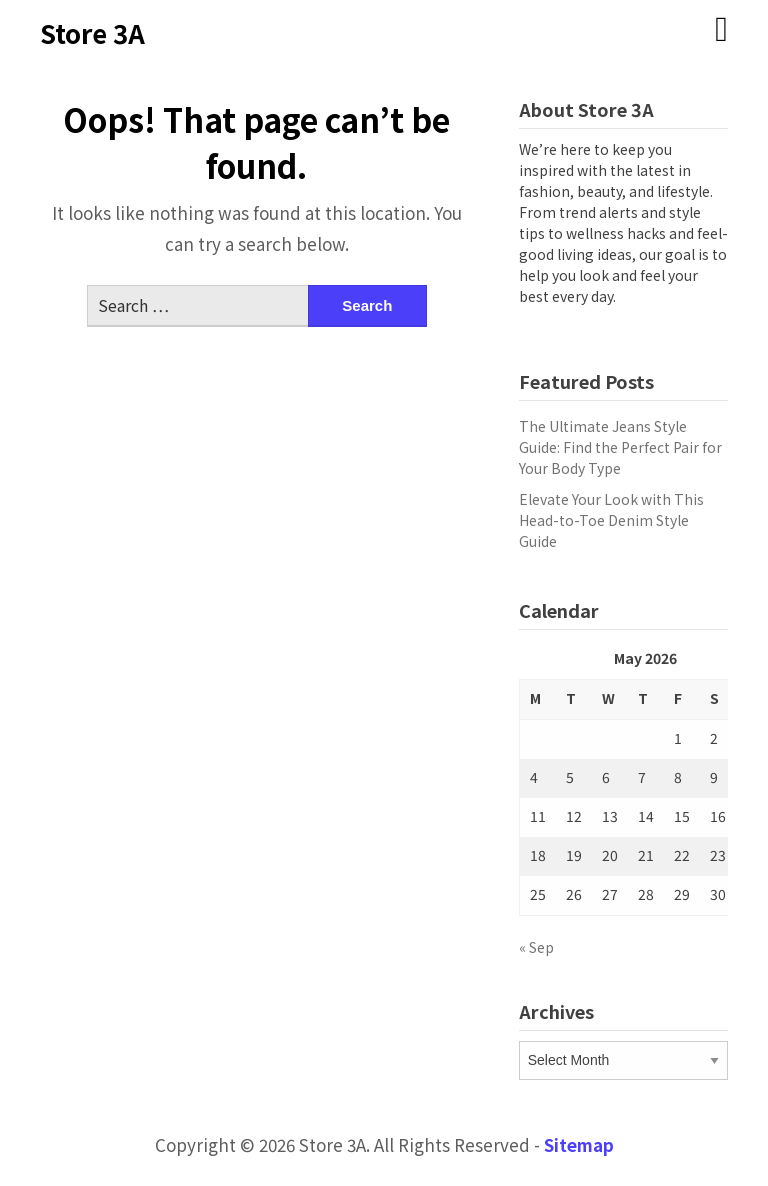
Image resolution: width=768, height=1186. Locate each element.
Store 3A (92, 32)
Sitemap (579, 1144)
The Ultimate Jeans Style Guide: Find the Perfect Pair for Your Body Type (620, 447)
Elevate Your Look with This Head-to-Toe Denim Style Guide (611, 520)
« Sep (536, 947)
